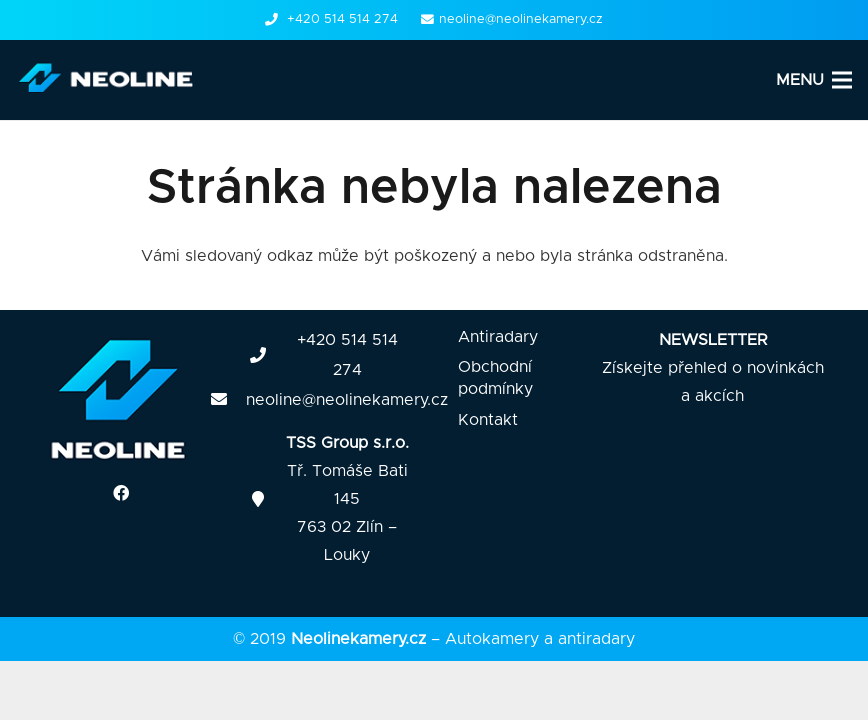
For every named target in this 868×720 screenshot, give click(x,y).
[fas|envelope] (229, 400)
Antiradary (498, 337)
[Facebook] (121, 493)
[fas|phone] (267, 356)
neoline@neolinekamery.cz (347, 400)
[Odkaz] (110, 80)
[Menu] (814, 80)
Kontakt (488, 420)
